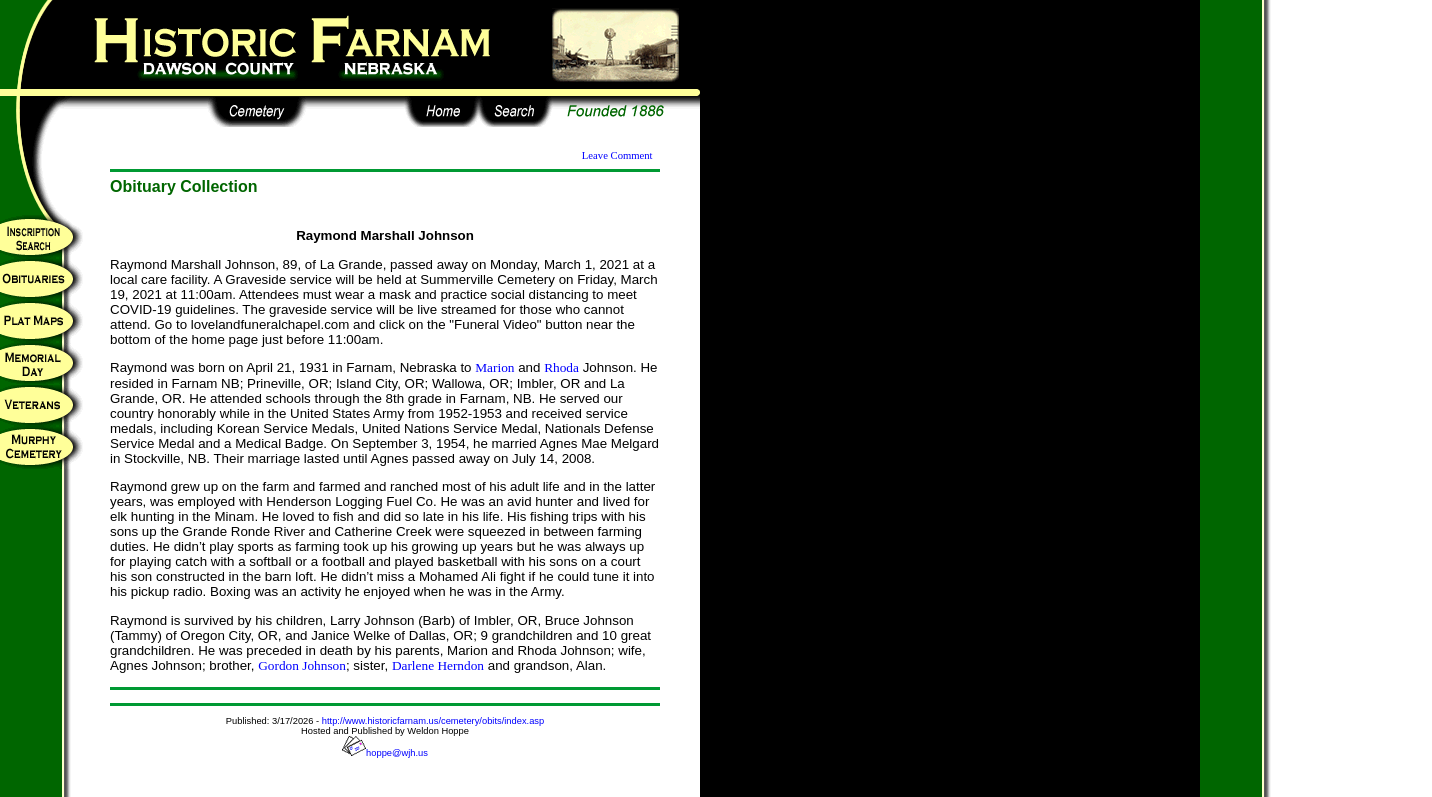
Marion (494, 367)
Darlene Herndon (438, 665)
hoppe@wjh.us (385, 753)
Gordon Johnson (302, 665)
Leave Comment (617, 155)
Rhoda (561, 367)
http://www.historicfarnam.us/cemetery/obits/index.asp (433, 721)
